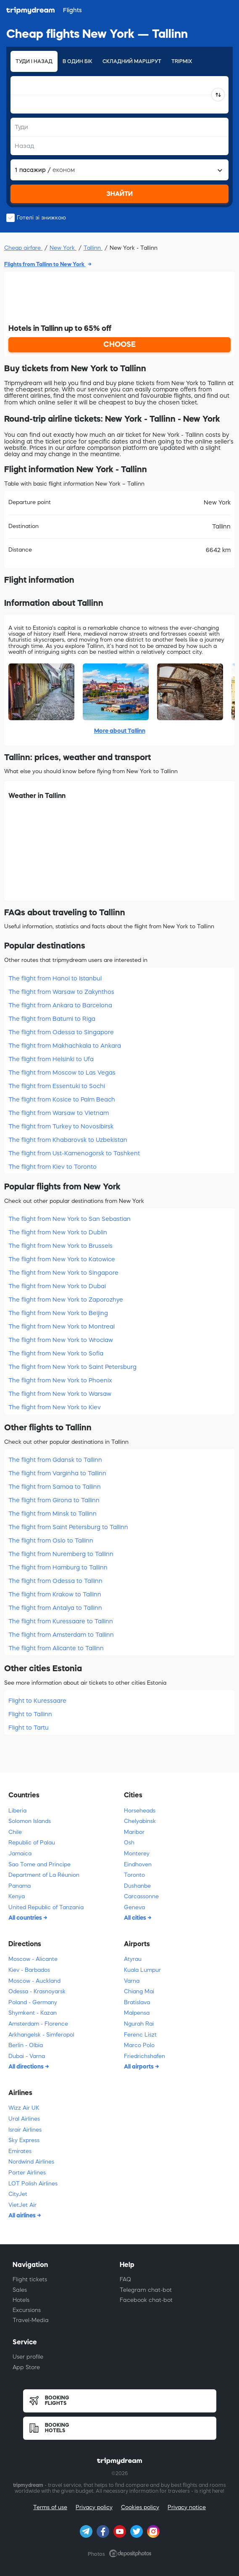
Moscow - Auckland (34, 1981)
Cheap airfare (23, 248)
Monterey (137, 1853)
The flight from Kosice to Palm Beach (61, 1099)
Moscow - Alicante (33, 1959)
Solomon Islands (29, 1821)
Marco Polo (139, 2045)
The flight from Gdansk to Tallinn (55, 1460)
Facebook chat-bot (146, 2300)
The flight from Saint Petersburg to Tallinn (68, 1527)
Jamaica (20, 1853)
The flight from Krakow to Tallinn (54, 1594)
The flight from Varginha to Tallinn (57, 1473)
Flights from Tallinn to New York (45, 264)
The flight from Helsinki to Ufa (51, 1059)
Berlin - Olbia (25, 2045)
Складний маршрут (131, 61)
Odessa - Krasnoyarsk (37, 1991)
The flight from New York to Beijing (58, 1313)
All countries (25, 1918)
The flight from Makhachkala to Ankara (64, 1046)
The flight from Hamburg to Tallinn (58, 1567)
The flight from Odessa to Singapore (61, 1032)
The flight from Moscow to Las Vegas (62, 1072)
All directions (26, 2066)
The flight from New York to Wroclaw (60, 1340)
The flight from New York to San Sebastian (69, 1219)
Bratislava (137, 2002)
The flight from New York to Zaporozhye (65, 1300)
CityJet (17, 2194)
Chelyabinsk (140, 1821)
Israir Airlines (25, 2129)
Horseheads (139, 1810)
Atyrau (133, 1959)
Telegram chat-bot (146, 2290)
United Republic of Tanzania (46, 1907)
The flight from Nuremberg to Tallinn (60, 1554)
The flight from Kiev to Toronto (52, 1167)
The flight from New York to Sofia (55, 1353)
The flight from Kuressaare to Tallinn (60, 1621)
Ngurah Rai (139, 2023)
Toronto (134, 1875)
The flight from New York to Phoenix (60, 1380)
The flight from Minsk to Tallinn (52, 1514)
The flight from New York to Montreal (61, 1326)
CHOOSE (119, 344)
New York (63, 248)
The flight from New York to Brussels (60, 1246)
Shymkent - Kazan (32, 2013)
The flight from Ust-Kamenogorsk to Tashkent (74, 1153)
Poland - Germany (32, 2002)
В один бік (77, 61)
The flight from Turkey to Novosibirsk (60, 1126)
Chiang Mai (139, 1991)
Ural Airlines (24, 2119)
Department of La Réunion (43, 1875)
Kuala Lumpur (142, 1970)
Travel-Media (31, 2320)
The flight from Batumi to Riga (51, 1019)
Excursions (27, 2310)
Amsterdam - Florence (38, 2023)
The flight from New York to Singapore (63, 1273)
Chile (15, 1832)
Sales (20, 2290)
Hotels (21, 2300)
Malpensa (137, 2013)
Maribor (134, 1832)
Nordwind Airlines (31, 2161)
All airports (139, 2066)
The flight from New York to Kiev (54, 1407)
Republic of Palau (31, 1842)
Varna (131, 1981)
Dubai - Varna (26, 2056)
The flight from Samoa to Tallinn (54, 1487)
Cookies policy (140, 2507)
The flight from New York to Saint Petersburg (72, 1367)
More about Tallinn (119, 731)
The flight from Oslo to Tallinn (50, 1540)
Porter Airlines (27, 2172)
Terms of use (50, 2507)
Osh (129, 1842)
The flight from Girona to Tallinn (54, 1500)
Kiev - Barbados (29, 1970)
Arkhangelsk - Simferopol (41, 2034)
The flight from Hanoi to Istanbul (55, 978)
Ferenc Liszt (140, 2034)
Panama (19, 1886)
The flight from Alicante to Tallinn (56, 1648)
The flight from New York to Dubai (57, 1286)
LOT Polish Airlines (33, 2183)
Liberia (17, 1810)
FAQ (125, 2279)
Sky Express (23, 2140)
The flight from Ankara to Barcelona (60, 1005)
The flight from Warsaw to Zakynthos (61, 992)
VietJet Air (22, 2205)
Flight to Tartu (28, 1728)
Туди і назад (34, 61)
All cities (135, 1918)
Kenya (16, 1896)
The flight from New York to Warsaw (59, 1394)
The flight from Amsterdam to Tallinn (61, 1635)
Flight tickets (30, 2279)
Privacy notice (187, 2507)
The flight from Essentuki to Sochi (56, 1086)
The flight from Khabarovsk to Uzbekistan (67, 1140)
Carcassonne (141, 1896)
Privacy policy (94, 2507)
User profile (28, 2356)
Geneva (134, 1907)
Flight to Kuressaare (37, 1701)
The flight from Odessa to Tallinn (55, 1581)
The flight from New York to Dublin (57, 1232)
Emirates (20, 2151)
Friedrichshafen (144, 2056)
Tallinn (93, 248)
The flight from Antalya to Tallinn (55, 1608)
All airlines (22, 2215)
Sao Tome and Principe (39, 1864)
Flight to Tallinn (30, 1714)
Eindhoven (138, 1864)
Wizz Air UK (23, 2108)
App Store (26, 2367)
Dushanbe (137, 1886)
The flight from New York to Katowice (61, 1259)
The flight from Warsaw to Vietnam (58, 1113)
